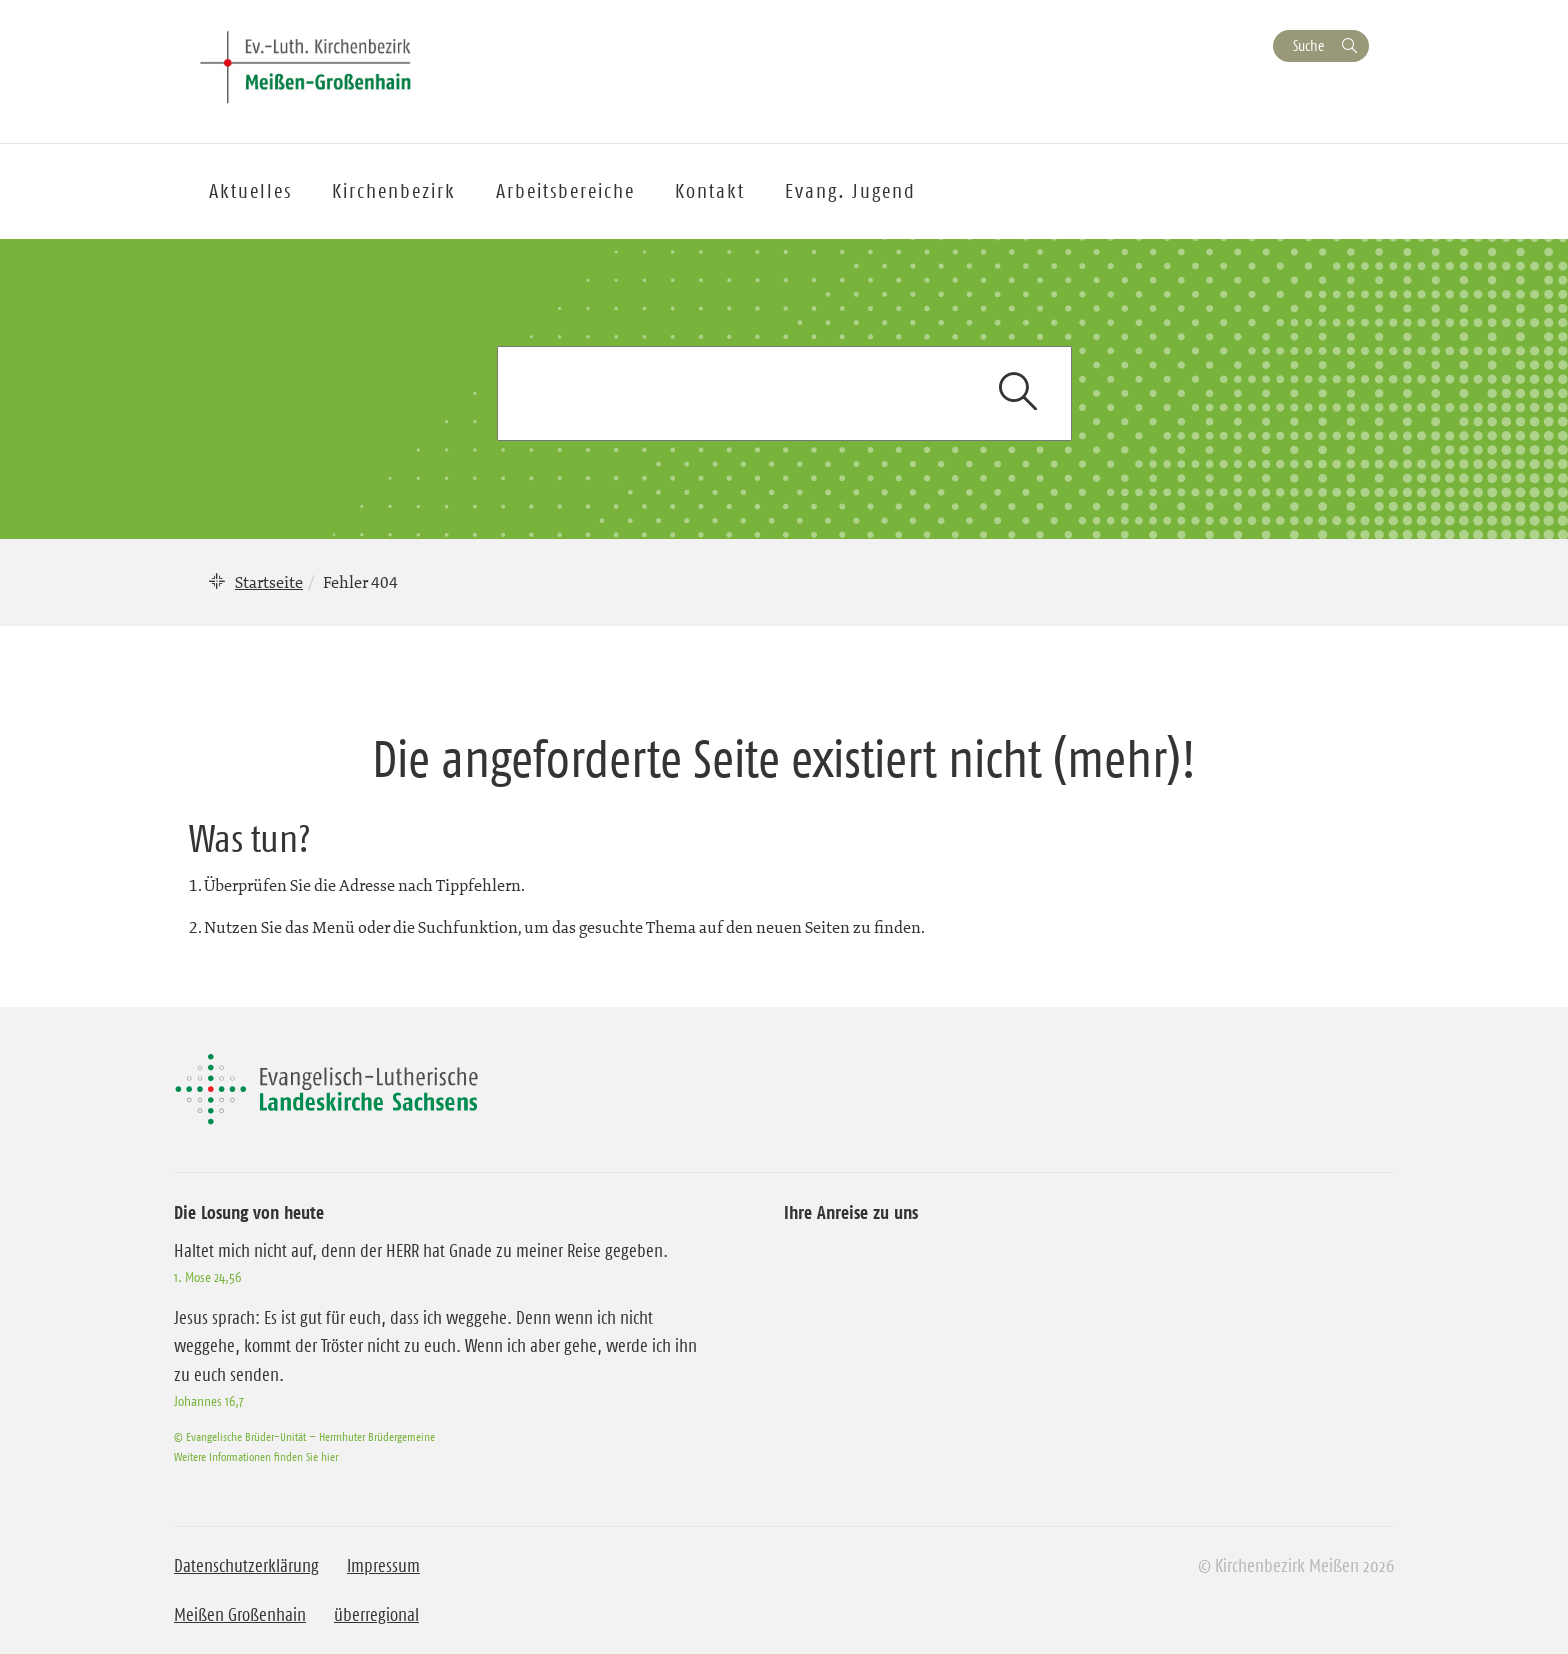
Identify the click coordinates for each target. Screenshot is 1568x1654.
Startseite (269, 582)
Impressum (383, 1566)
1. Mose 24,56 (207, 1277)
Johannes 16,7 (209, 1401)
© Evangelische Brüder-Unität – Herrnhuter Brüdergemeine (304, 1436)
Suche (1308, 45)
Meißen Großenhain (240, 1615)
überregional (376, 1615)
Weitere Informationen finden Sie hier (256, 1456)
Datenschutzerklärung (246, 1566)
